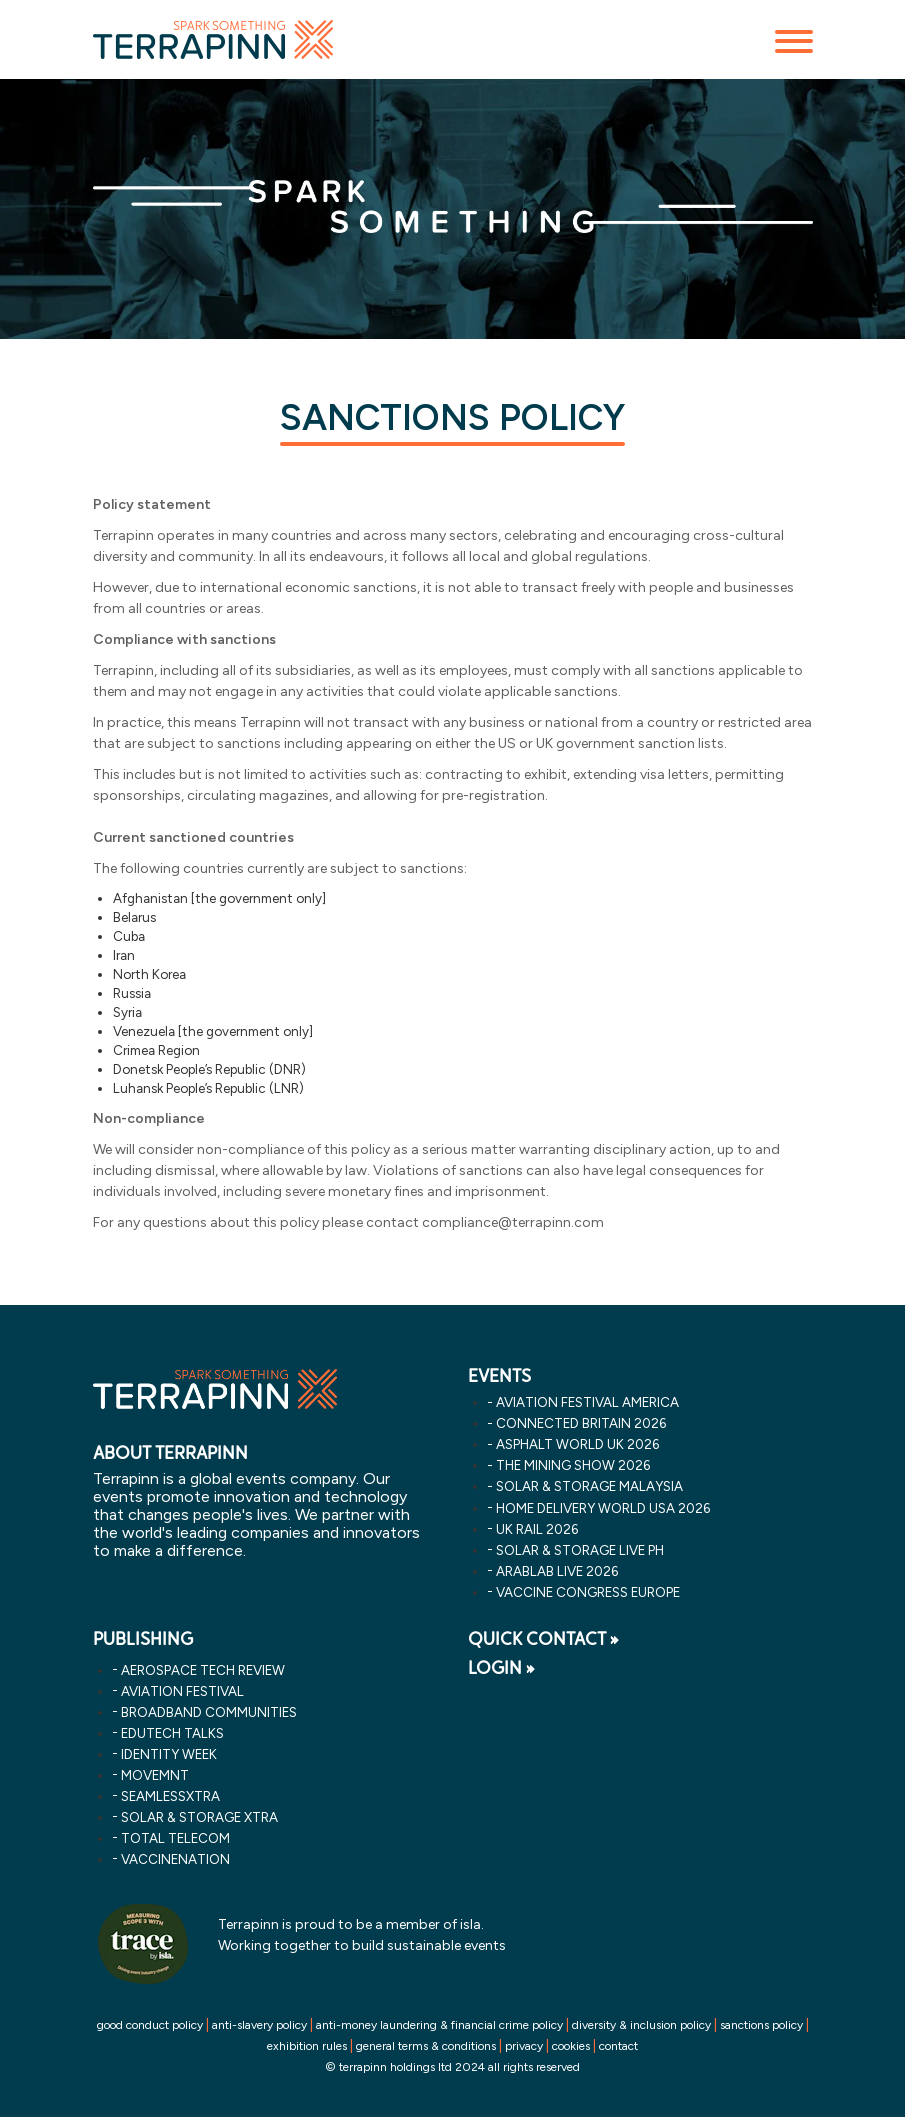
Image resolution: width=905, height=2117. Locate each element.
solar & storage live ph (580, 1550)
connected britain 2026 (581, 1423)
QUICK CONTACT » (543, 1639)
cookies (571, 2046)
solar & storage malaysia (589, 1486)
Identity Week (169, 1754)
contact (618, 2046)
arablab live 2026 (557, 1571)
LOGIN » (501, 1668)
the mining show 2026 (573, 1465)
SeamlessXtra (170, 1796)
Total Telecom (175, 1838)
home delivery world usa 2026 (603, 1508)
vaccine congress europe (588, 1592)
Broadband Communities (209, 1712)
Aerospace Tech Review (203, 1670)
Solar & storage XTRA (199, 1817)
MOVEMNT (155, 1775)
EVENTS (499, 1376)
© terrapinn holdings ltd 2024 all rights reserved (452, 2067)
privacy (524, 2046)
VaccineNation (175, 1859)
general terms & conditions (426, 2046)
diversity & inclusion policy (641, 2025)
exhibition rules (307, 2046)
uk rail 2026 (537, 1529)
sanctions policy (761, 2025)
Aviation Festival (182, 1691)
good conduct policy (150, 2025)
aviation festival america (587, 1402)
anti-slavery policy (259, 2025)
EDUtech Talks (172, 1733)
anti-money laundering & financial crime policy (439, 2025)
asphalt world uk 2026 (577, 1444)
